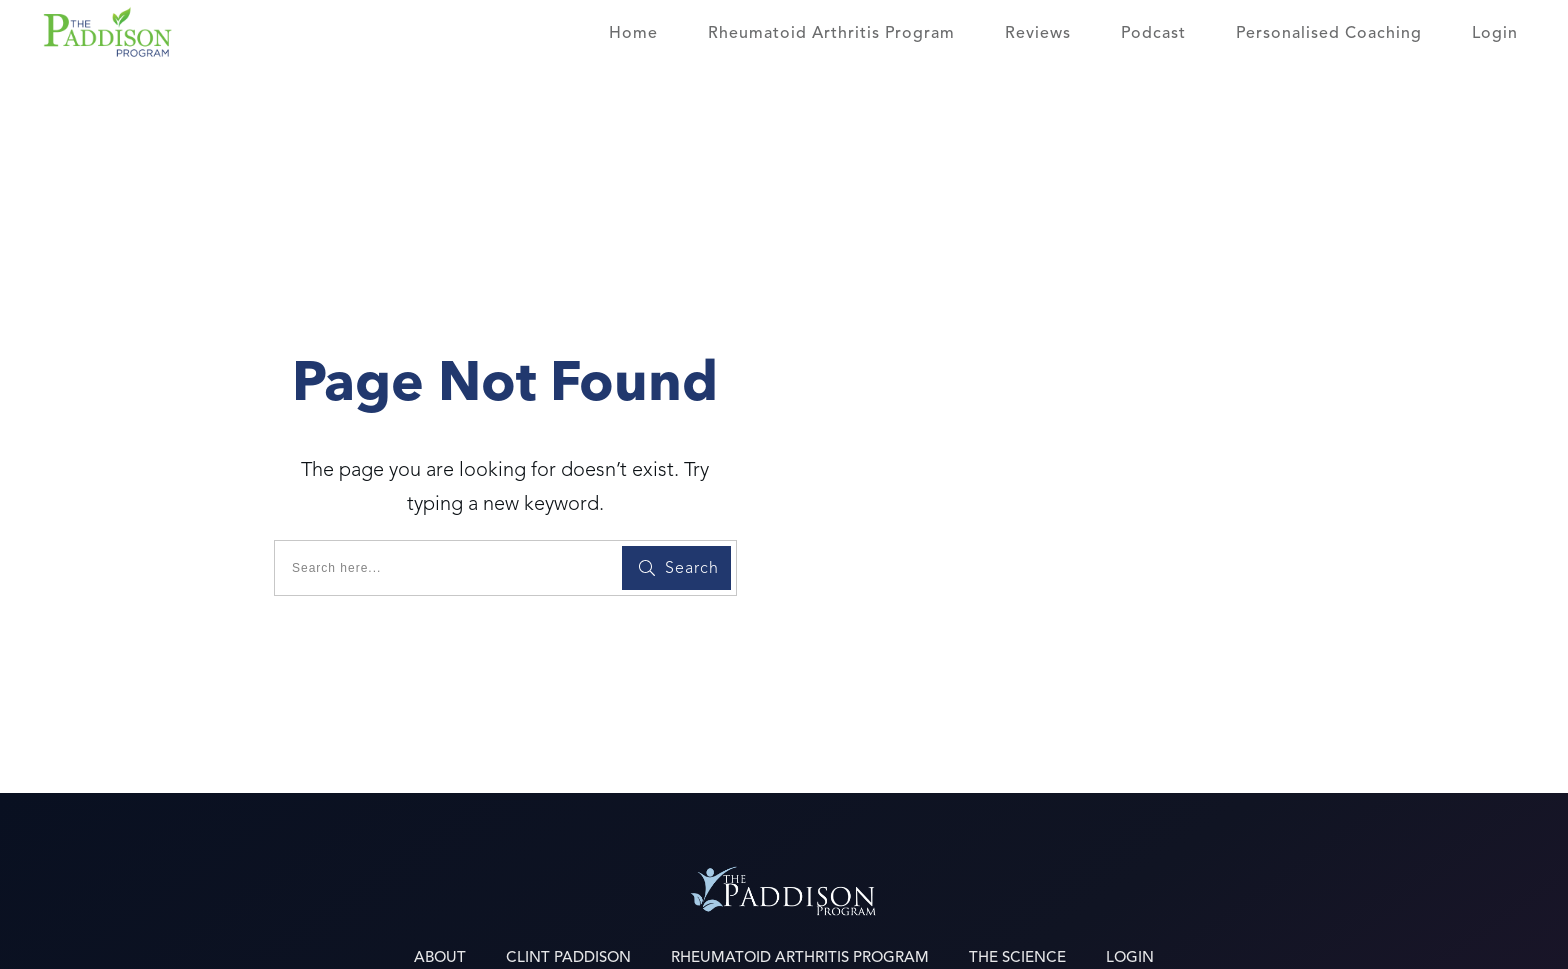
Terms (1195, 935)
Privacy (1106, 935)
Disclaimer (1294, 935)
